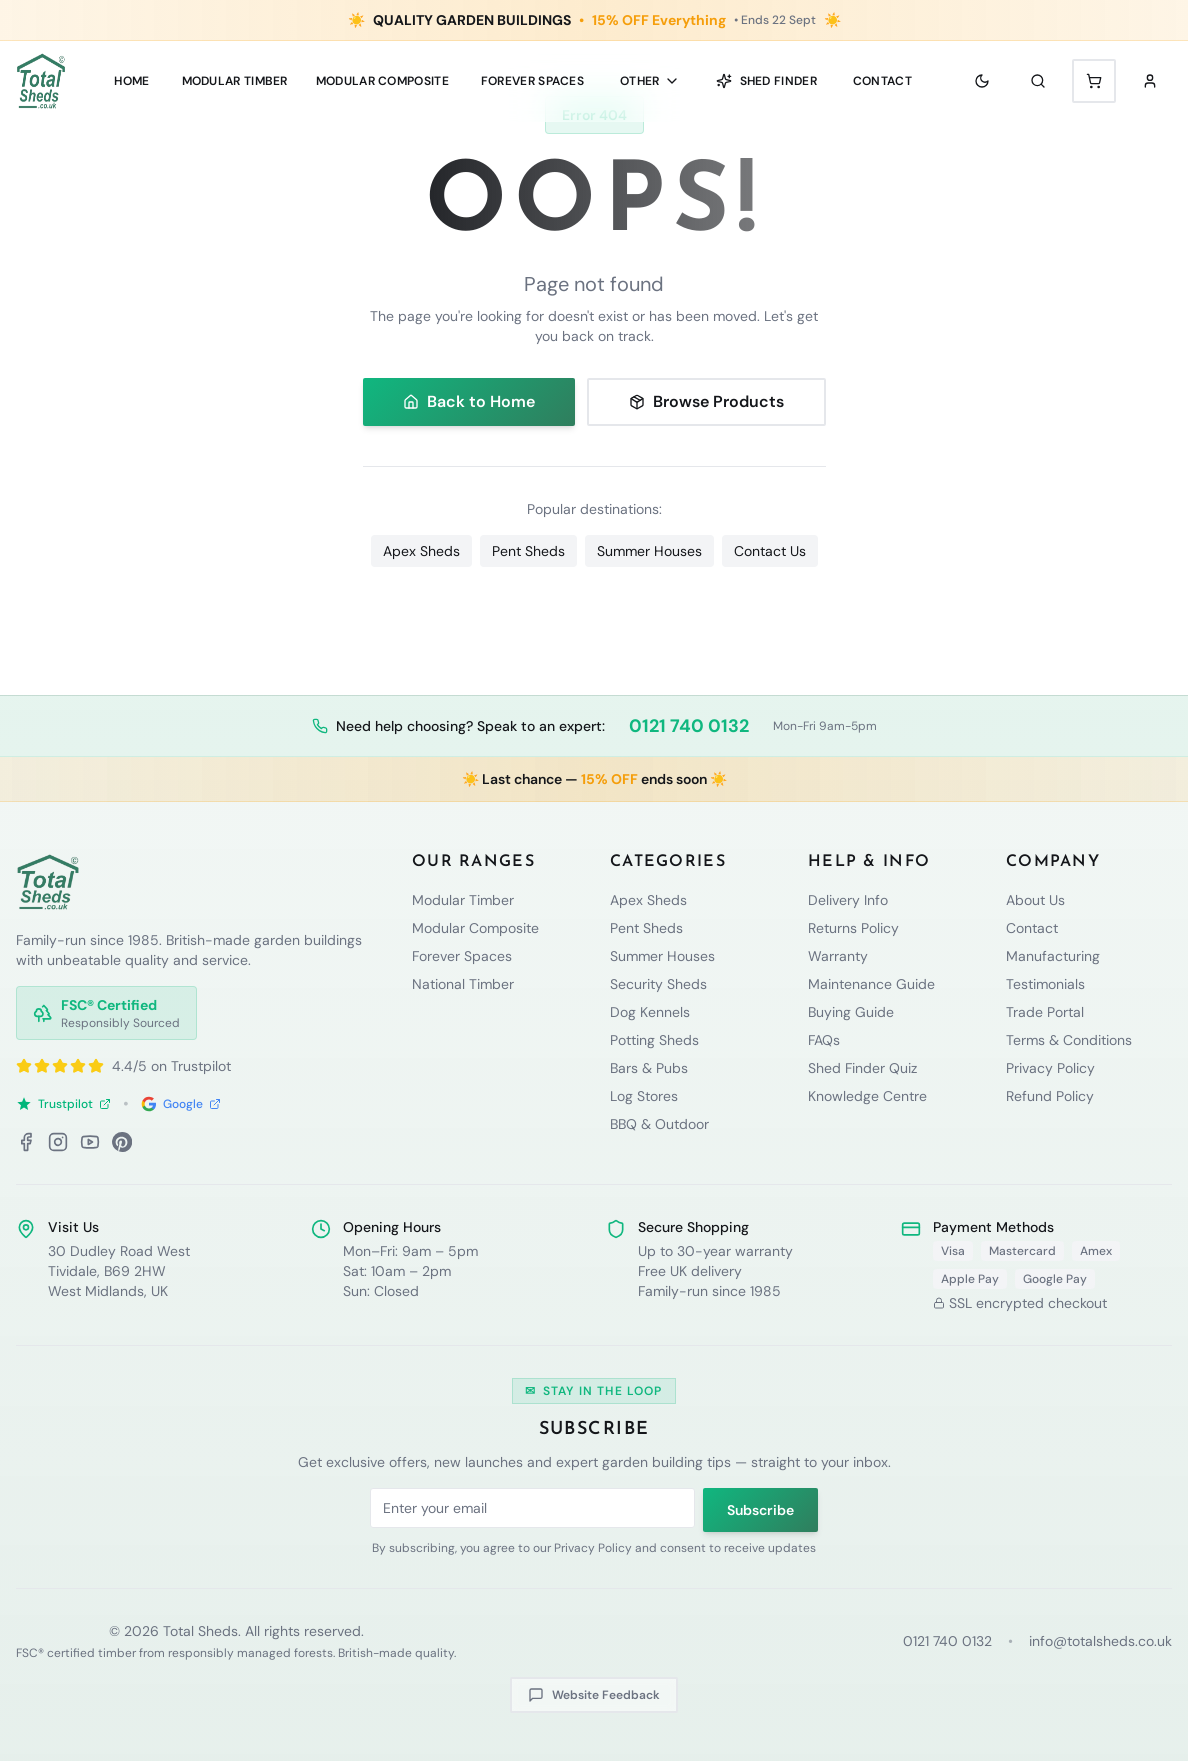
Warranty (838, 956)
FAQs (824, 1040)
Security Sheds (658, 984)
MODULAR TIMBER (235, 81)
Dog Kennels (650, 1012)
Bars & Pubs (649, 1068)
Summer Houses (649, 551)
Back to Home (469, 401)
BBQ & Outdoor (659, 1124)
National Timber (463, 984)
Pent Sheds (528, 551)
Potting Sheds (654, 1040)
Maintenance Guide (871, 984)
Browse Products (706, 401)
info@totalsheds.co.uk (1100, 1641)
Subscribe (760, 1510)
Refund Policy (1050, 1096)
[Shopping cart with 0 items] (1094, 81)
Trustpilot (63, 1104)
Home (131, 81)
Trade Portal (1045, 1012)
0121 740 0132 (689, 726)
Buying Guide (851, 1012)
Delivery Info (848, 900)
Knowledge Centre (867, 1096)
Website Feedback (594, 1695)
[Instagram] (58, 1142)
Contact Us (770, 551)
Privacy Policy (1050, 1068)
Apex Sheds (421, 551)
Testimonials (1045, 984)
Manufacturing (1053, 956)
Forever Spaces (532, 81)
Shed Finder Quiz (862, 1068)
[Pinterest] (122, 1142)
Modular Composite (475, 928)
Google (181, 1104)
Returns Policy (853, 928)
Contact (882, 81)
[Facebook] (26, 1142)
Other (650, 81)
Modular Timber (463, 900)
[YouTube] (90, 1142)
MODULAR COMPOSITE (382, 81)
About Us (1035, 900)
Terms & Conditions (1069, 1040)
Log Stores (644, 1096)
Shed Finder (766, 81)
